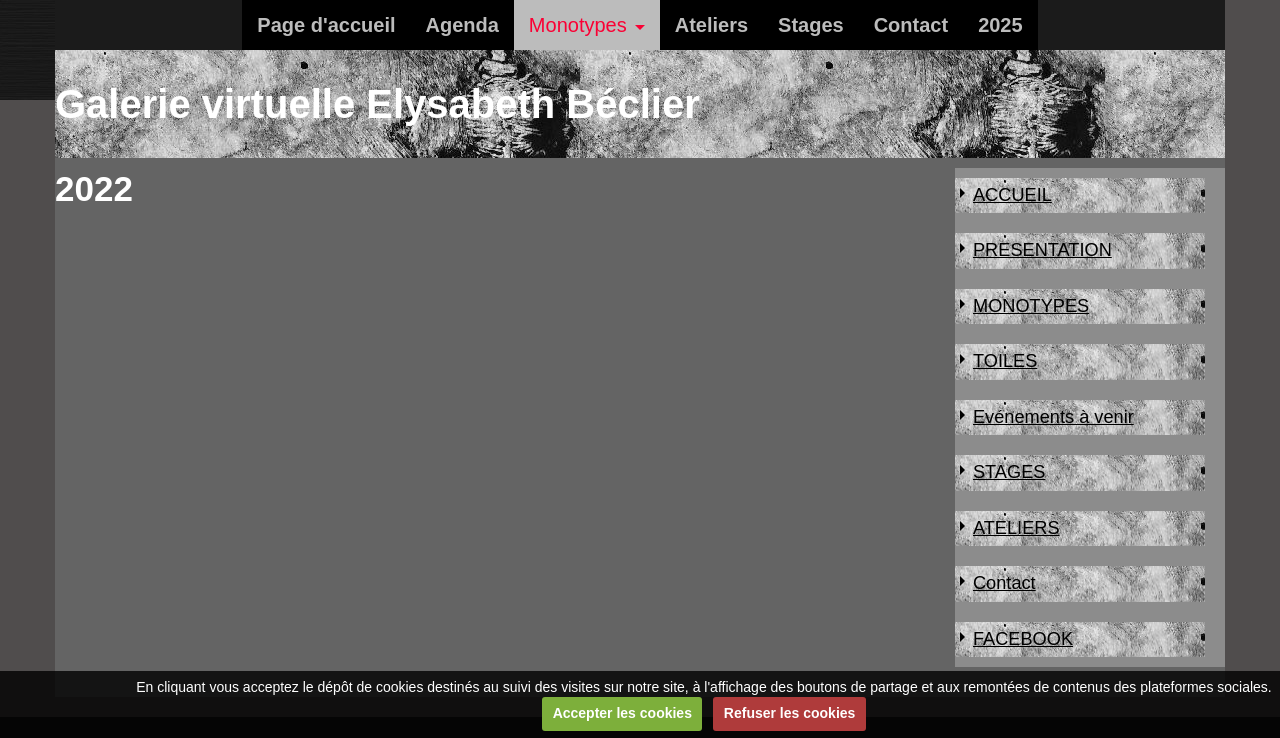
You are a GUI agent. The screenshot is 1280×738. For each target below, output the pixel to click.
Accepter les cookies (622, 713)
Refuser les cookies (790, 713)
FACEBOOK (1023, 639)
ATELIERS (1016, 528)
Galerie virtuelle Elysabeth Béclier (377, 104)
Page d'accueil (326, 25)
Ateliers (711, 25)
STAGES (1009, 472)
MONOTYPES (1031, 306)
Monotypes (578, 25)
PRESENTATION (1042, 250)
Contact (911, 25)
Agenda (462, 25)
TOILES (1005, 361)
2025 (1000, 25)
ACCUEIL (1012, 195)
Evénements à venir (1053, 417)
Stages (811, 25)
